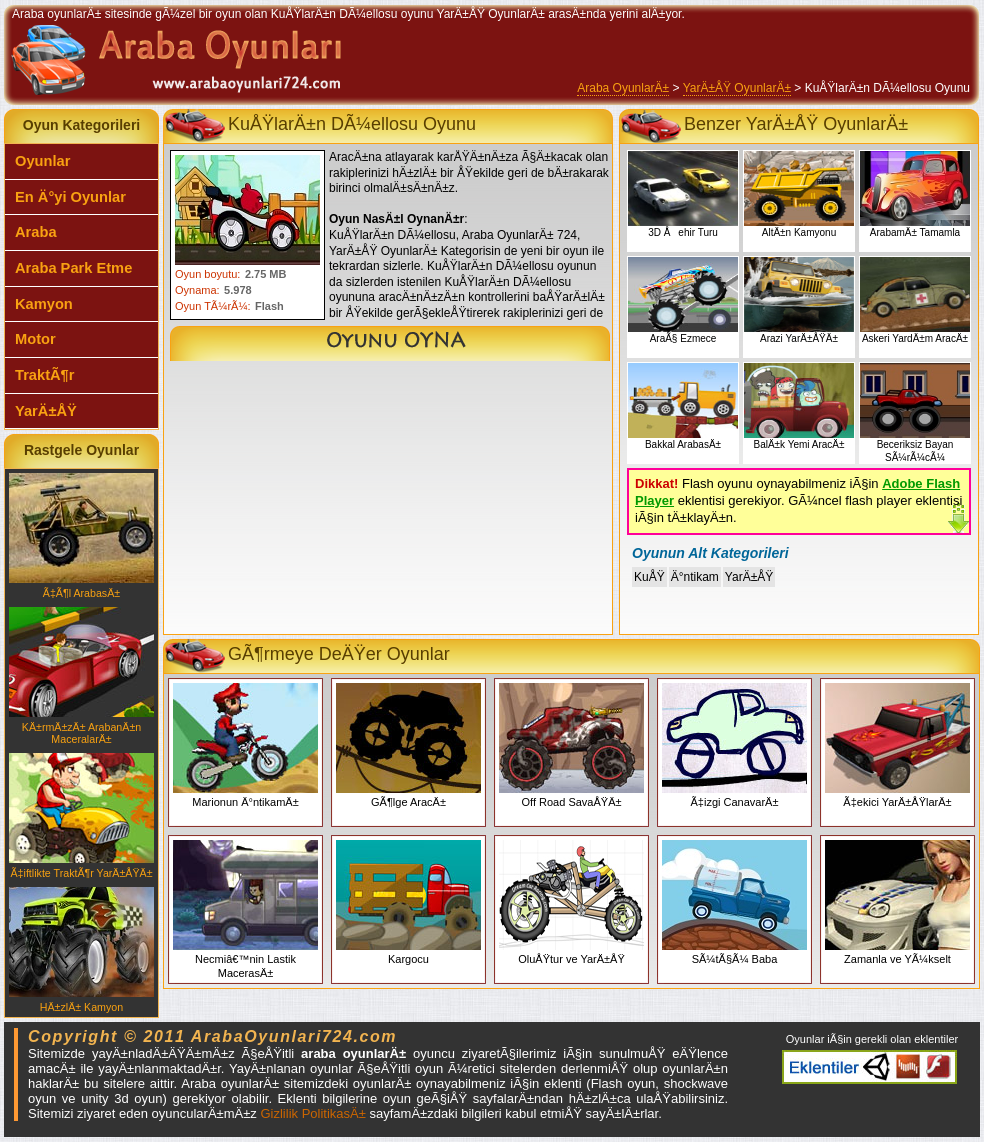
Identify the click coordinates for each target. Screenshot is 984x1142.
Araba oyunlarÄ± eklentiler (869, 1067)
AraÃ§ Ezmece (683, 300)
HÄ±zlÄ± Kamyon (81, 950)
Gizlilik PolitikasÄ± (312, 1113)
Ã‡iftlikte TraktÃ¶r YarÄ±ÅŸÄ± (81, 816)
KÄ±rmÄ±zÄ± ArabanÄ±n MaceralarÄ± (81, 676)
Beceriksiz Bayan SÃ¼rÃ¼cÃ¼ (915, 413)
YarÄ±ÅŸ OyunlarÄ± (737, 88)
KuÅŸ (649, 577)
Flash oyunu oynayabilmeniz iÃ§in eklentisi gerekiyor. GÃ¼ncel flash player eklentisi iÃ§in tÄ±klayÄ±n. (798, 500)
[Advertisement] (388, 502)
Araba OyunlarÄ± (623, 88)
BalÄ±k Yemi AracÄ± (799, 406)
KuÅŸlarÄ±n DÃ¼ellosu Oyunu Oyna (390, 343)
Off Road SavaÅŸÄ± (571, 745)
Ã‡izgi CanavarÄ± (734, 745)
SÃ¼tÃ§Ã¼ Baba (734, 902)
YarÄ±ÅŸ (46, 411)
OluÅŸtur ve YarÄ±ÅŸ (571, 902)
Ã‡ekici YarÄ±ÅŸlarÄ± (897, 745)
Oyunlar (42, 161)
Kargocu (408, 902)
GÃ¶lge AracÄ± (408, 745)
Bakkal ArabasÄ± (683, 406)
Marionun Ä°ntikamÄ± (245, 745)
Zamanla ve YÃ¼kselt (897, 902)
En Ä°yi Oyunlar (70, 197)
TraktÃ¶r (44, 375)
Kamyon (44, 304)
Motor (35, 339)
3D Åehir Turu (683, 194)
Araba (36, 232)
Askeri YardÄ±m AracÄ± (915, 300)
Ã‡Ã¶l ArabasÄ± (81, 536)
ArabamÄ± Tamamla (915, 194)
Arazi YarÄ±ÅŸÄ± (799, 300)
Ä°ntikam (695, 577)
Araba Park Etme (73, 268)
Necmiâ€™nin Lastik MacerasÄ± (245, 909)
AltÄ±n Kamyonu (799, 194)
